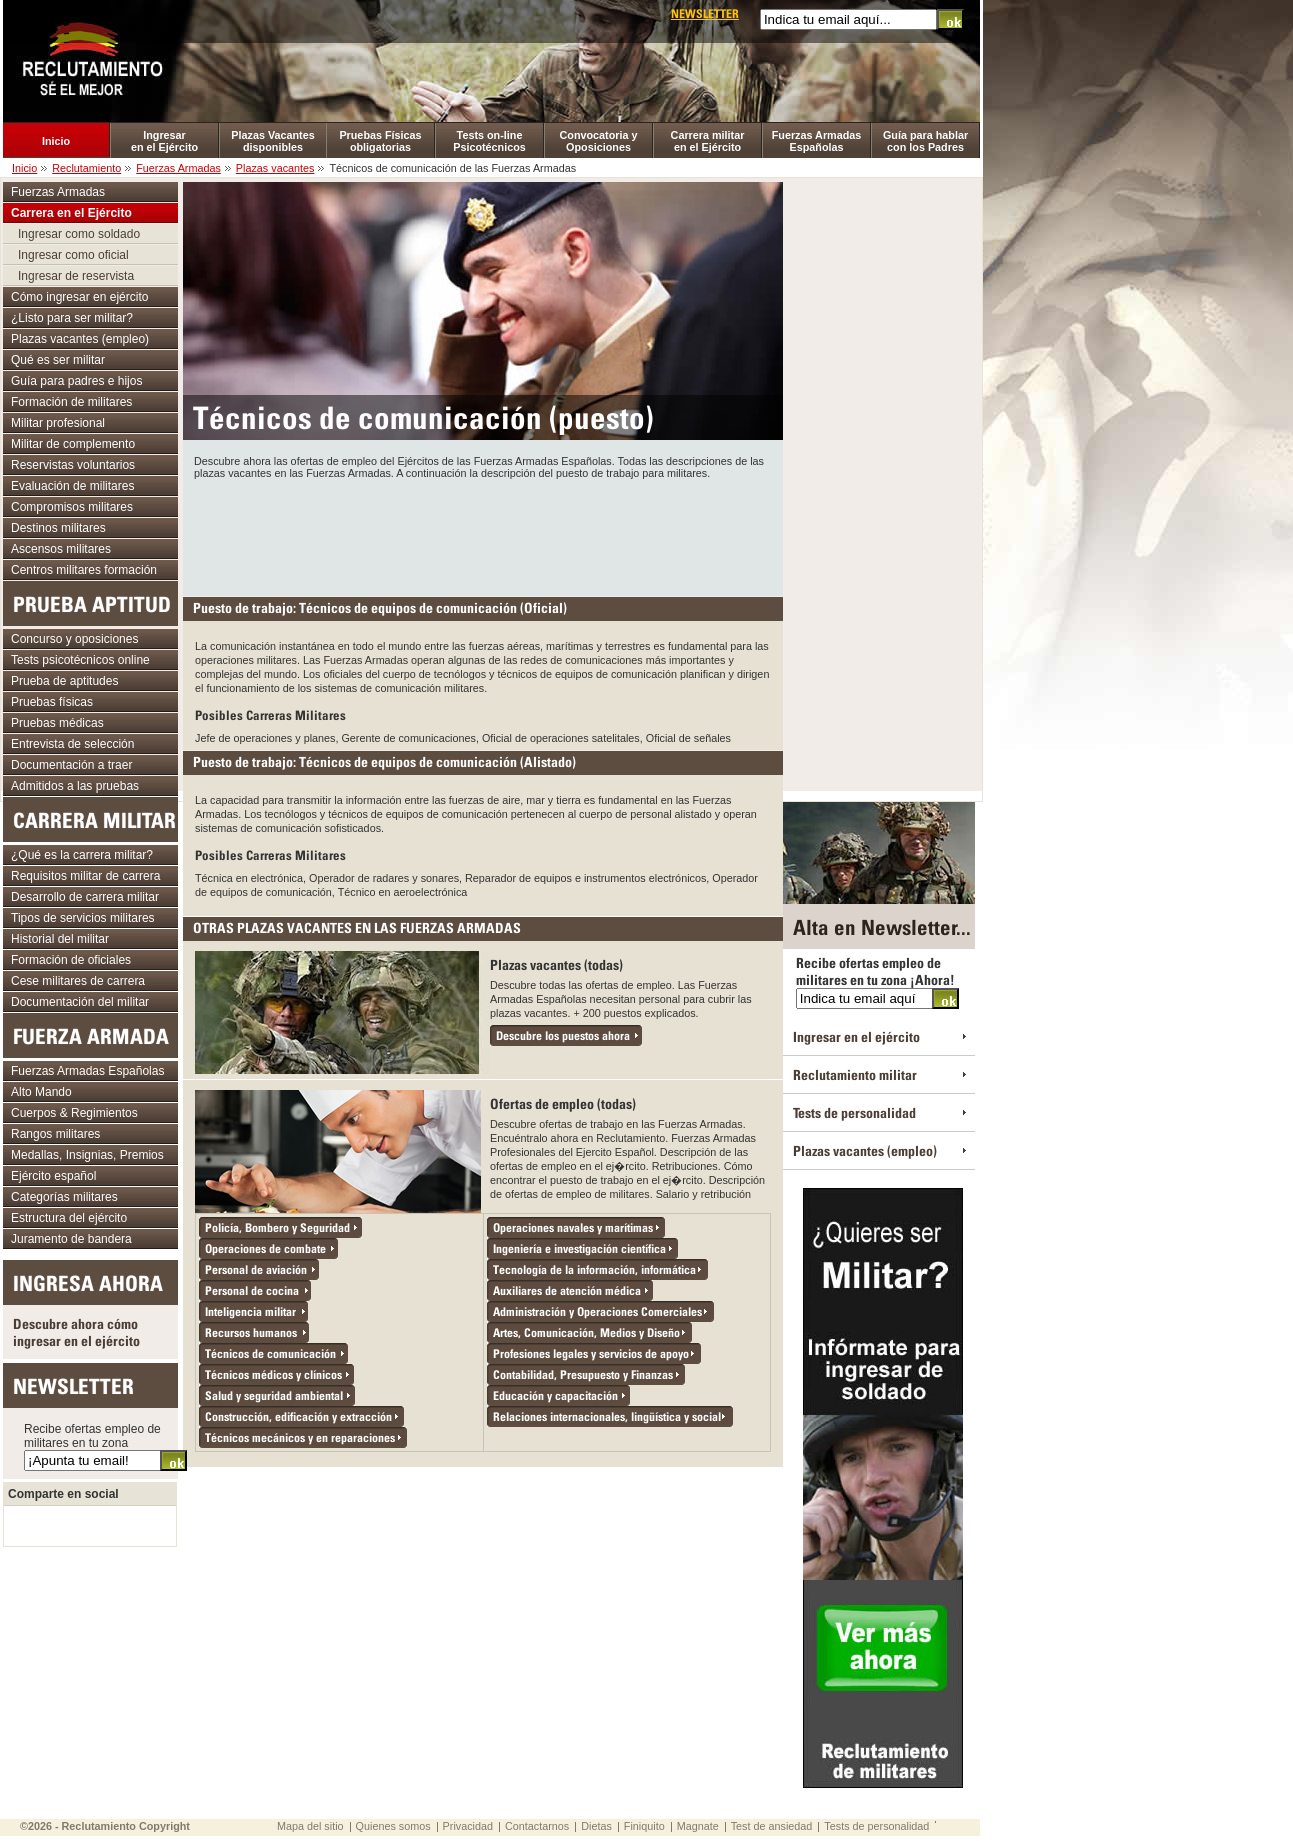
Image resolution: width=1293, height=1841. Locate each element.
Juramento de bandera (71, 1239)
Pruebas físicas (52, 702)
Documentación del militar (80, 1002)
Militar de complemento (73, 444)
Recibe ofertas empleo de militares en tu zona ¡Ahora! (875, 971)
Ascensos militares (61, 549)
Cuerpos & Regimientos (74, 1113)
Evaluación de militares (72, 486)
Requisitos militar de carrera (85, 876)
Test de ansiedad (772, 1826)
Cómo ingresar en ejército (79, 297)
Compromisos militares (72, 507)
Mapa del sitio (310, 1826)
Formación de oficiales (71, 960)
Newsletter (705, 13)
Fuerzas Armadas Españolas (817, 141)
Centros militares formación (84, 570)
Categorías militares (64, 1197)
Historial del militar (60, 939)
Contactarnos (537, 1826)
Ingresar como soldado (79, 234)
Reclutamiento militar (855, 1074)
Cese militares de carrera (78, 981)
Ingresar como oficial (73, 255)
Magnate (698, 1826)
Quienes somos (393, 1826)
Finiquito (644, 1826)
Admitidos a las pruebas (75, 786)
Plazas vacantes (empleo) (80, 339)
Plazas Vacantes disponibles (272, 141)
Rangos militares (55, 1134)
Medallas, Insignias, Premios (87, 1155)
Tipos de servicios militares (83, 918)
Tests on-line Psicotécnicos (489, 141)
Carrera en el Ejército (71, 213)
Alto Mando (41, 1092)
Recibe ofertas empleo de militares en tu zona (92, 1436)
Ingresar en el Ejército (164, 141)
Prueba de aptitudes (64, 681)
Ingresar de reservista (76, 276)
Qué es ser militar (58, 360)
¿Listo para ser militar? (72, 318)
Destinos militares (58, 528)
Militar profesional (58, 423)
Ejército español (53, 1176)
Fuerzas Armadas (178, 168)
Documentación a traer (71, 765)
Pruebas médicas (57, 723)
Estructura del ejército (69, 1218)
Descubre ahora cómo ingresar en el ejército (76, 1332)
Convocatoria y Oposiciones (599, 141)
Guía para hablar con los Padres (925, 141)
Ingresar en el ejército (856, 1036)
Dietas (596, 1826)
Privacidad (468, 1826)
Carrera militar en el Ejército (708, 141)
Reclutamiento (86, 168)
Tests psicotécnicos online (80, 660)
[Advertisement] (483, 534)
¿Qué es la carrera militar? (82, 855)
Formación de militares (71, 402)
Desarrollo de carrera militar (85, 897)
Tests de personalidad (854, 1112)
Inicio (56, 141)
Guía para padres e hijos (76, 381)
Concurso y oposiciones (74, 639)
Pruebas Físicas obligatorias (380, 141)
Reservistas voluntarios (73, 465)
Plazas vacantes (275, 168)
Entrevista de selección (72, 744)
